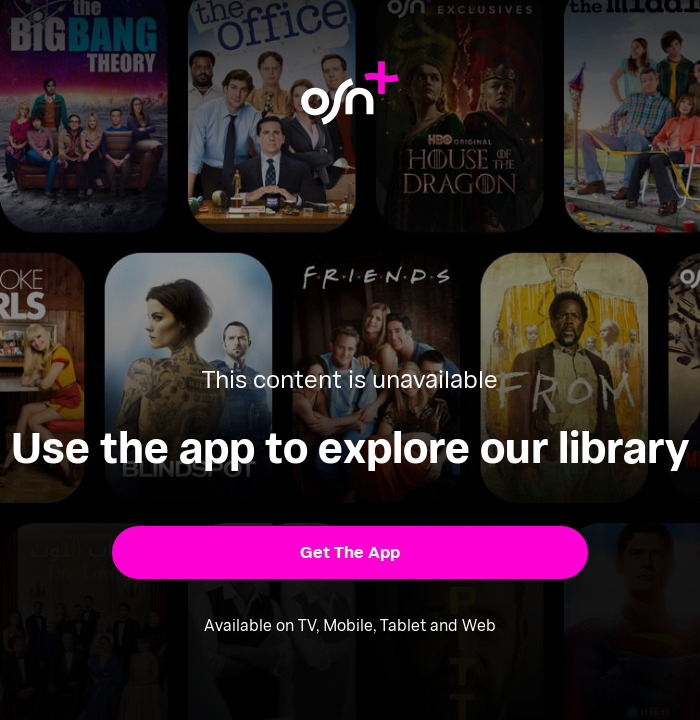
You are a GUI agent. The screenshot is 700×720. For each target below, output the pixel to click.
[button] (350, 552)
